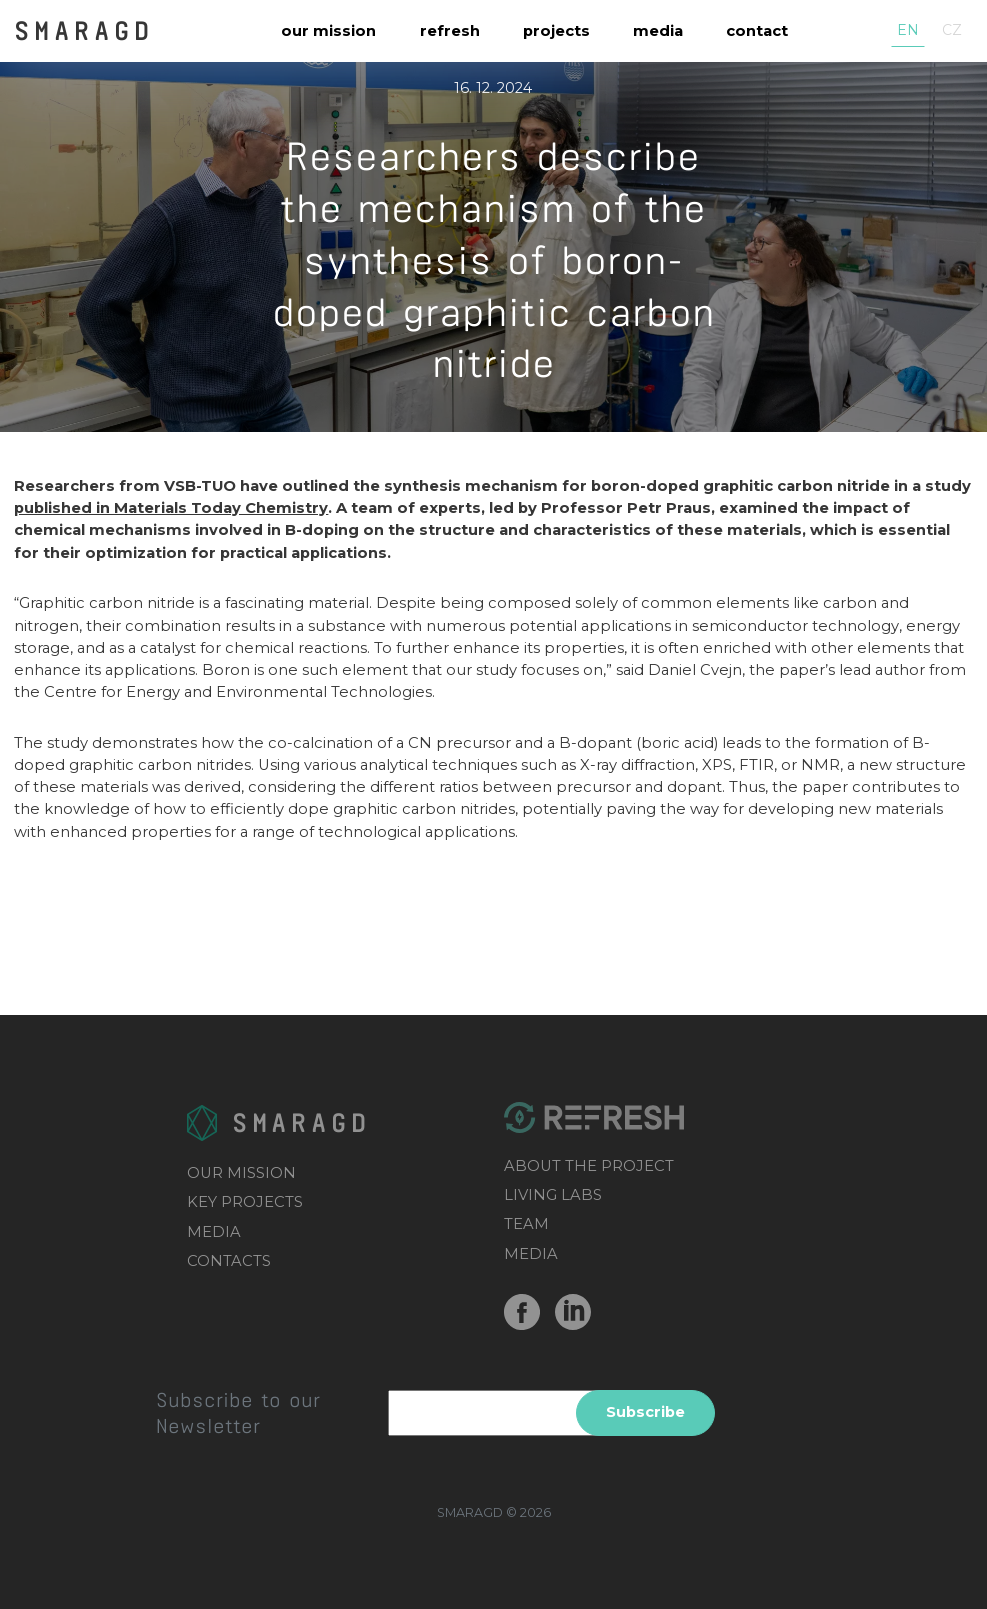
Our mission (328, 31)
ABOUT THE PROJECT (589, 1166)
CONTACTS (229, 1261)
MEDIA (214, 1232)
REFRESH (450, 31)
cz (952, 30)
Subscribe (645, 1412)
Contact (757, 31)
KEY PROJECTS (245, 1202)
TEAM (526, 1224)
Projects (556, 31)
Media (658, 31)
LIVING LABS (553, 1195)
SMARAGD (83, 29)
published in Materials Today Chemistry (171, 508)
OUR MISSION (241, 1173)
